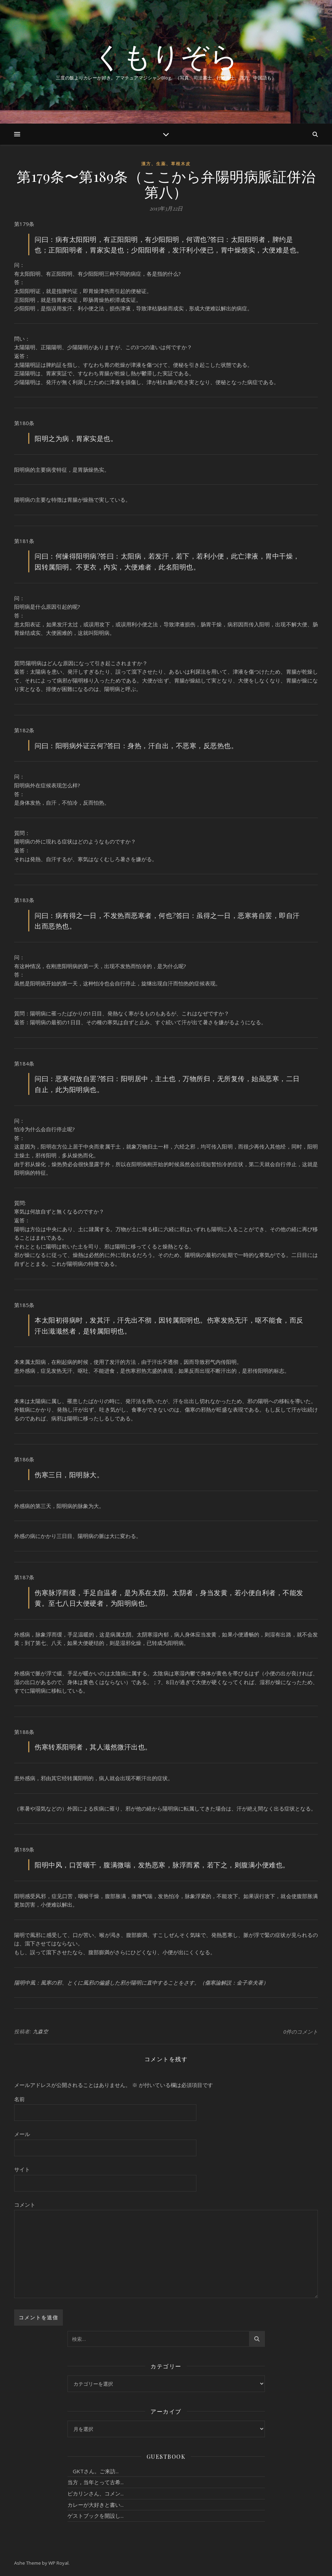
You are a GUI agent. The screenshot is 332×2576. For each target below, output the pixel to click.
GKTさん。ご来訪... (93, 2471)
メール (22, 2133)
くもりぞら (166, 56)
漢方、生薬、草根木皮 (166, 164)
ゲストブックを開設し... (95, 2515)
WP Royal (58, 2563)
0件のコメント (300, 2031)
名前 (19, 2099)
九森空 (40, 2031)
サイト (22, 2169)
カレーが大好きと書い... (95, 2504)
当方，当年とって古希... (95, 2482)
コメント (24, 2204)
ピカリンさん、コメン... (95, 2493)
